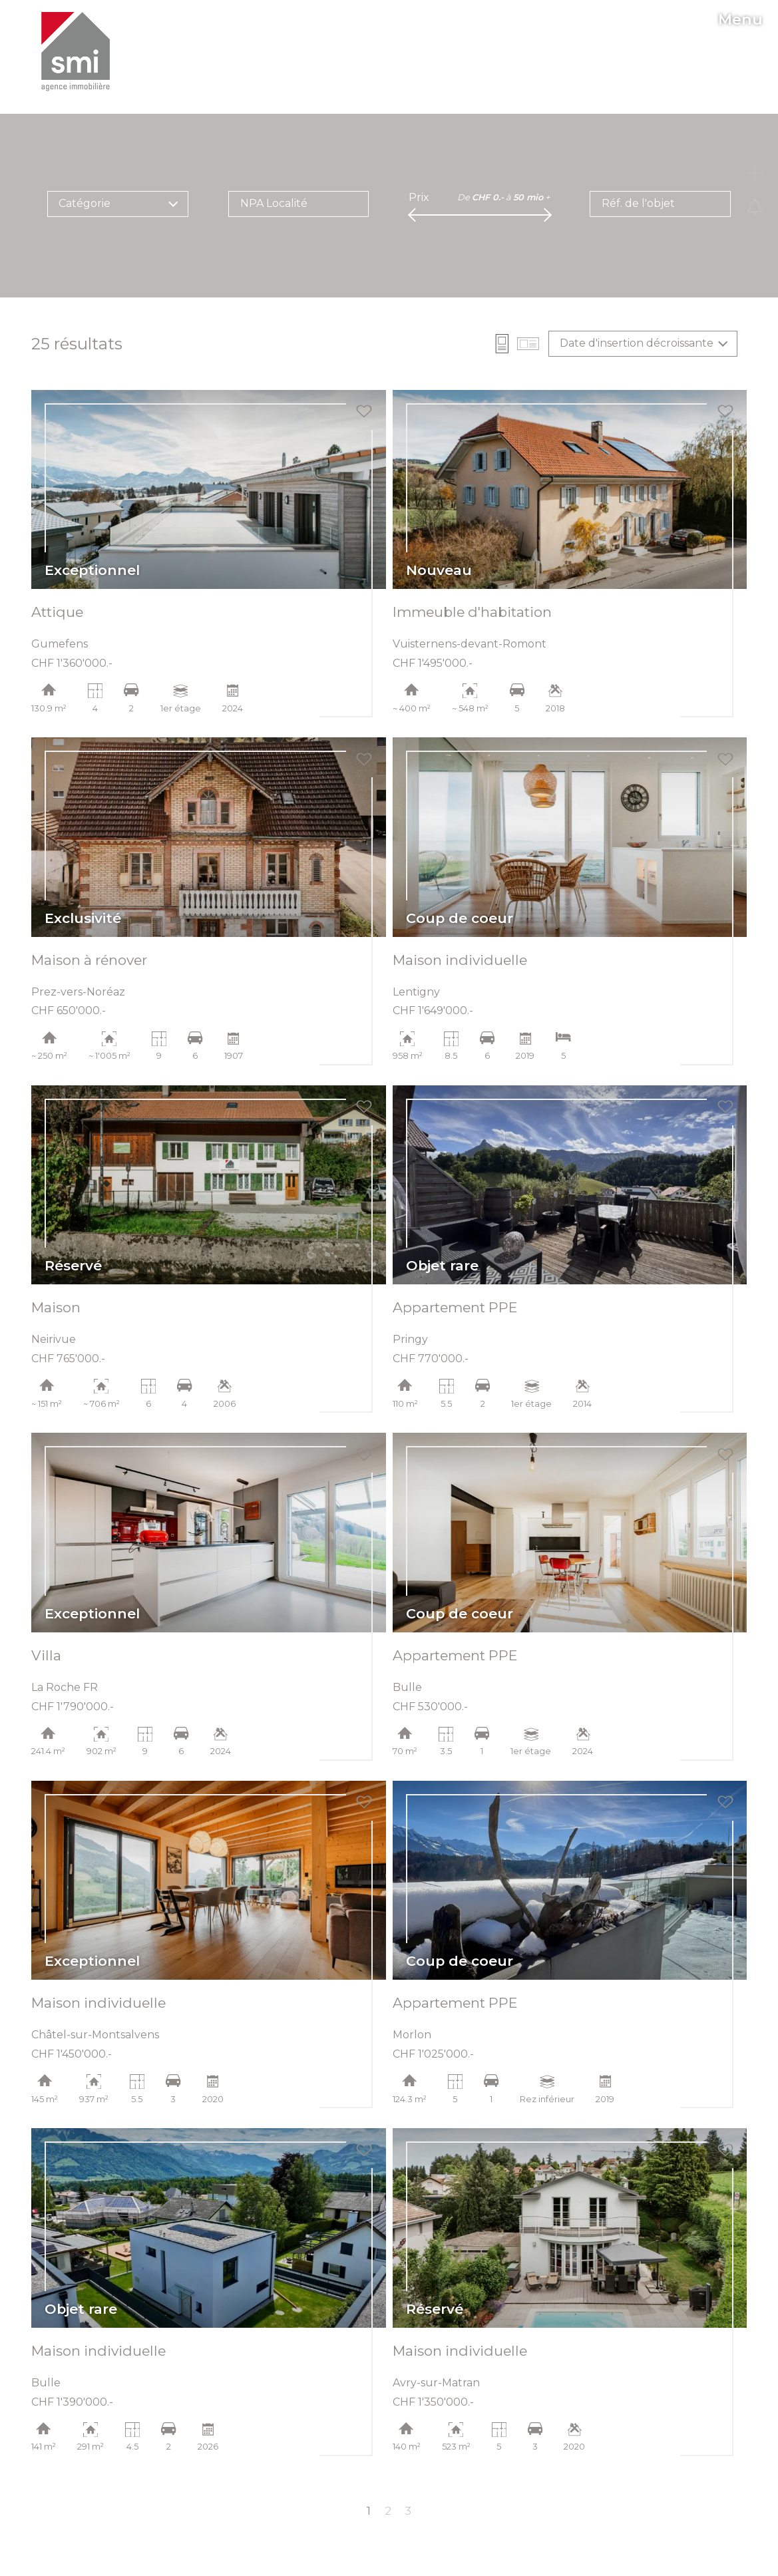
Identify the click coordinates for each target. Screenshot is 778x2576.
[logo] (75, 52)
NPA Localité (273, 203)
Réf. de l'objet (638, 203)
